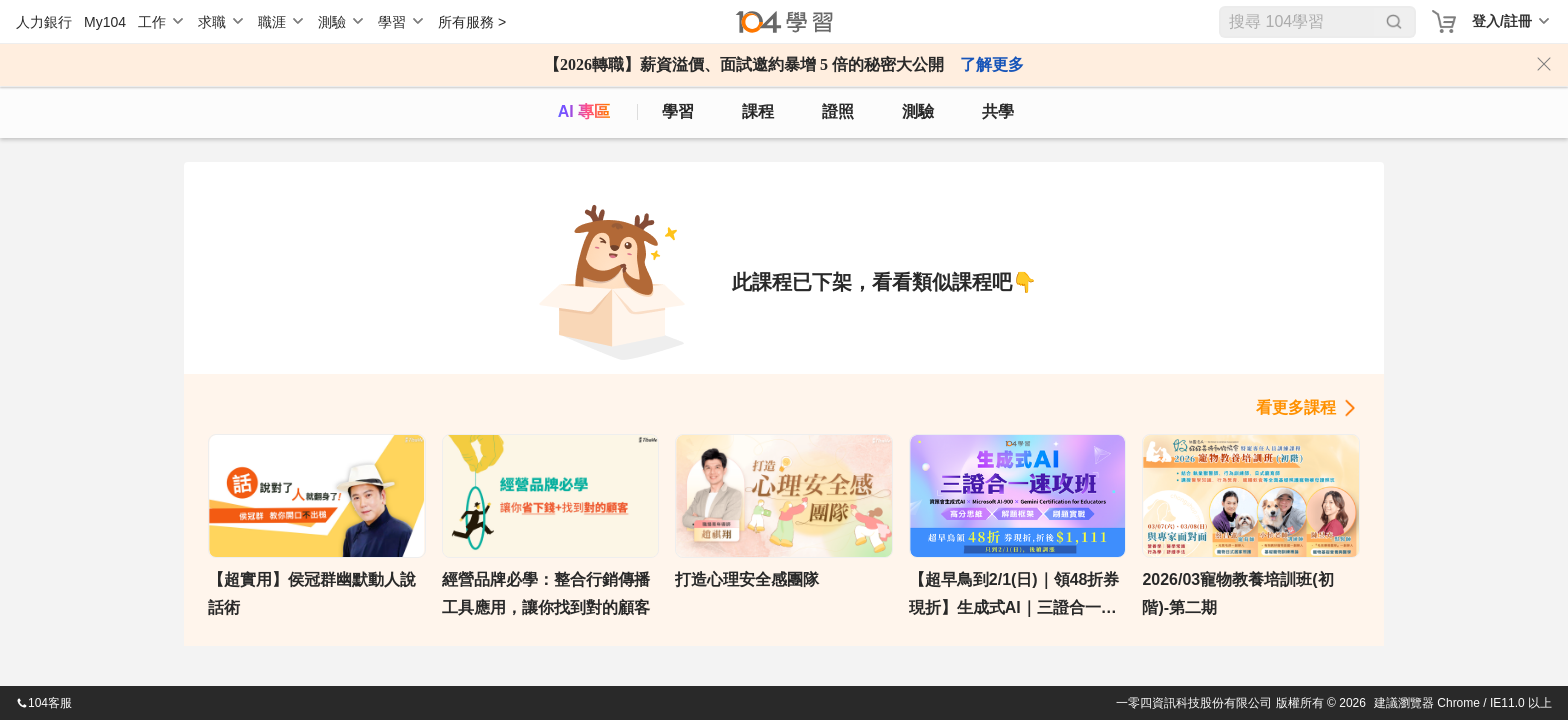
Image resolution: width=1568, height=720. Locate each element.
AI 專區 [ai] (584, 111)
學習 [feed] (678, 111)
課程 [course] (758, 111)
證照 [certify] (838, 111)
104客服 (44, 703)
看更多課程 (1296, 407)
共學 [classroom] (998, 111)
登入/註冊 (1502, 21)
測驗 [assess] (918, 111)
